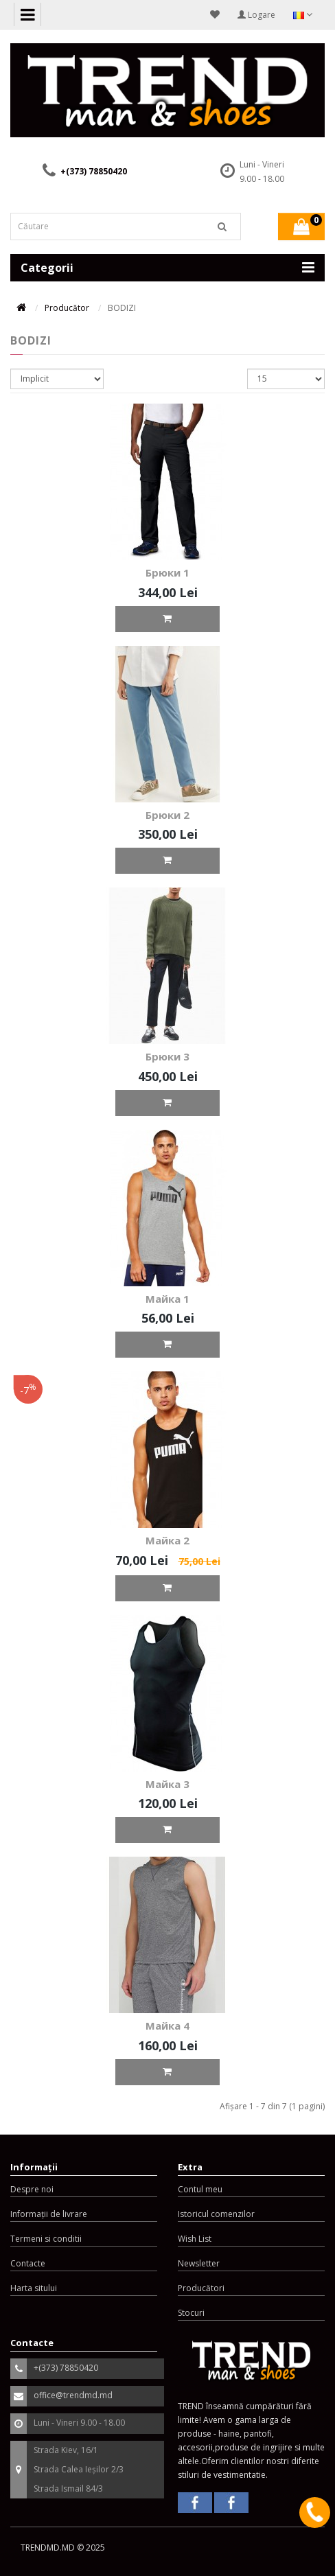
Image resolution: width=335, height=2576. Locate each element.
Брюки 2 (167, 815)
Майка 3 (167, 1784)
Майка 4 (167, 2025)
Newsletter (199, 2263)
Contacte (27, 2263)
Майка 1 (167, 1299)
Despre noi (32, 2189)
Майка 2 (167, 1540)
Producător (67, 308)
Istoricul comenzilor (216, 2214)
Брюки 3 (167, 1056)
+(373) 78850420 (93, 171)
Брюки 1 (167, 572)
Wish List (194, 2238)
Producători (201, 2288)
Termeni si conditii (46, 2238)
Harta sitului (33, 2288)
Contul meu (200, 2189)
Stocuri (191, 2313)
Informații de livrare (48, 2214)
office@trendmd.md (73, 2395)
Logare (256, 15)
